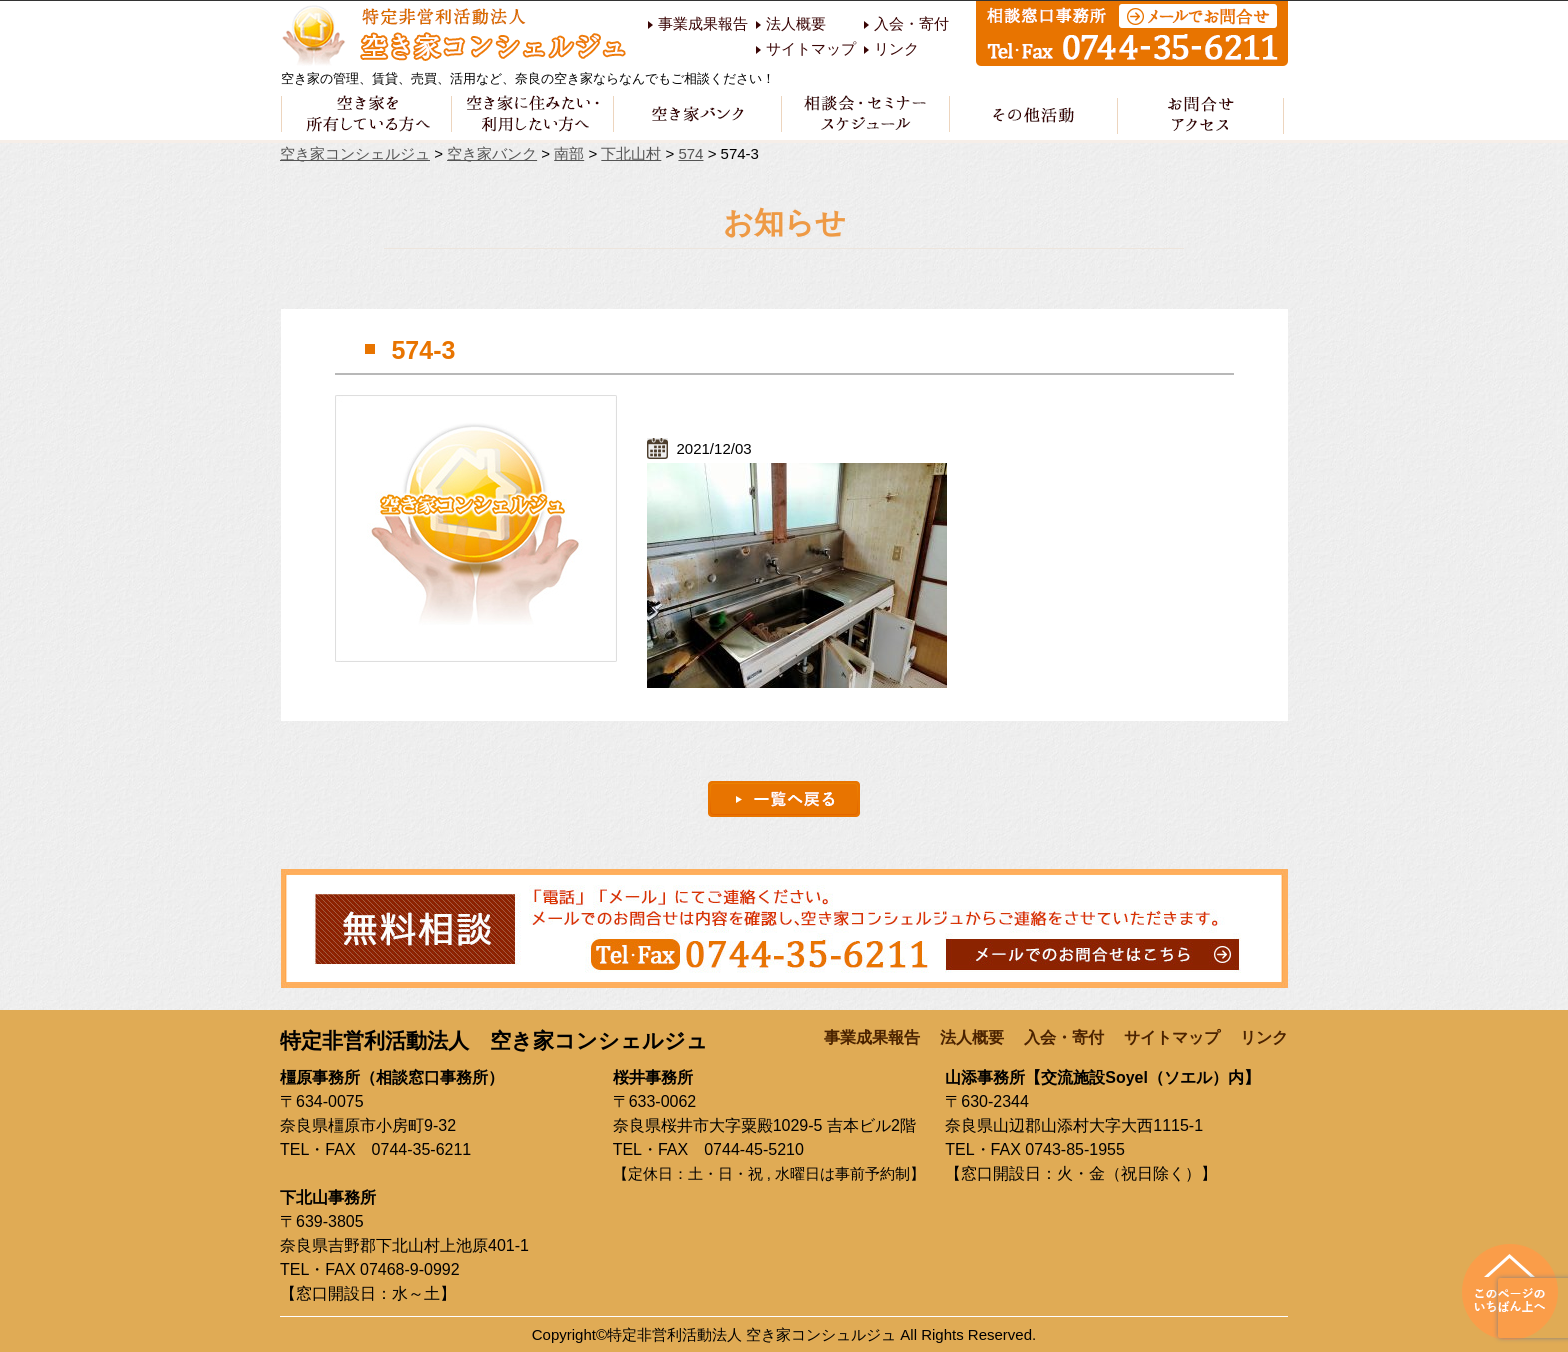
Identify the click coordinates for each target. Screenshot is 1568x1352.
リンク (896, 49)
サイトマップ (811, 49)
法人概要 (796, 24)
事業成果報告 (703, 24)
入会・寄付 (911, 24)
